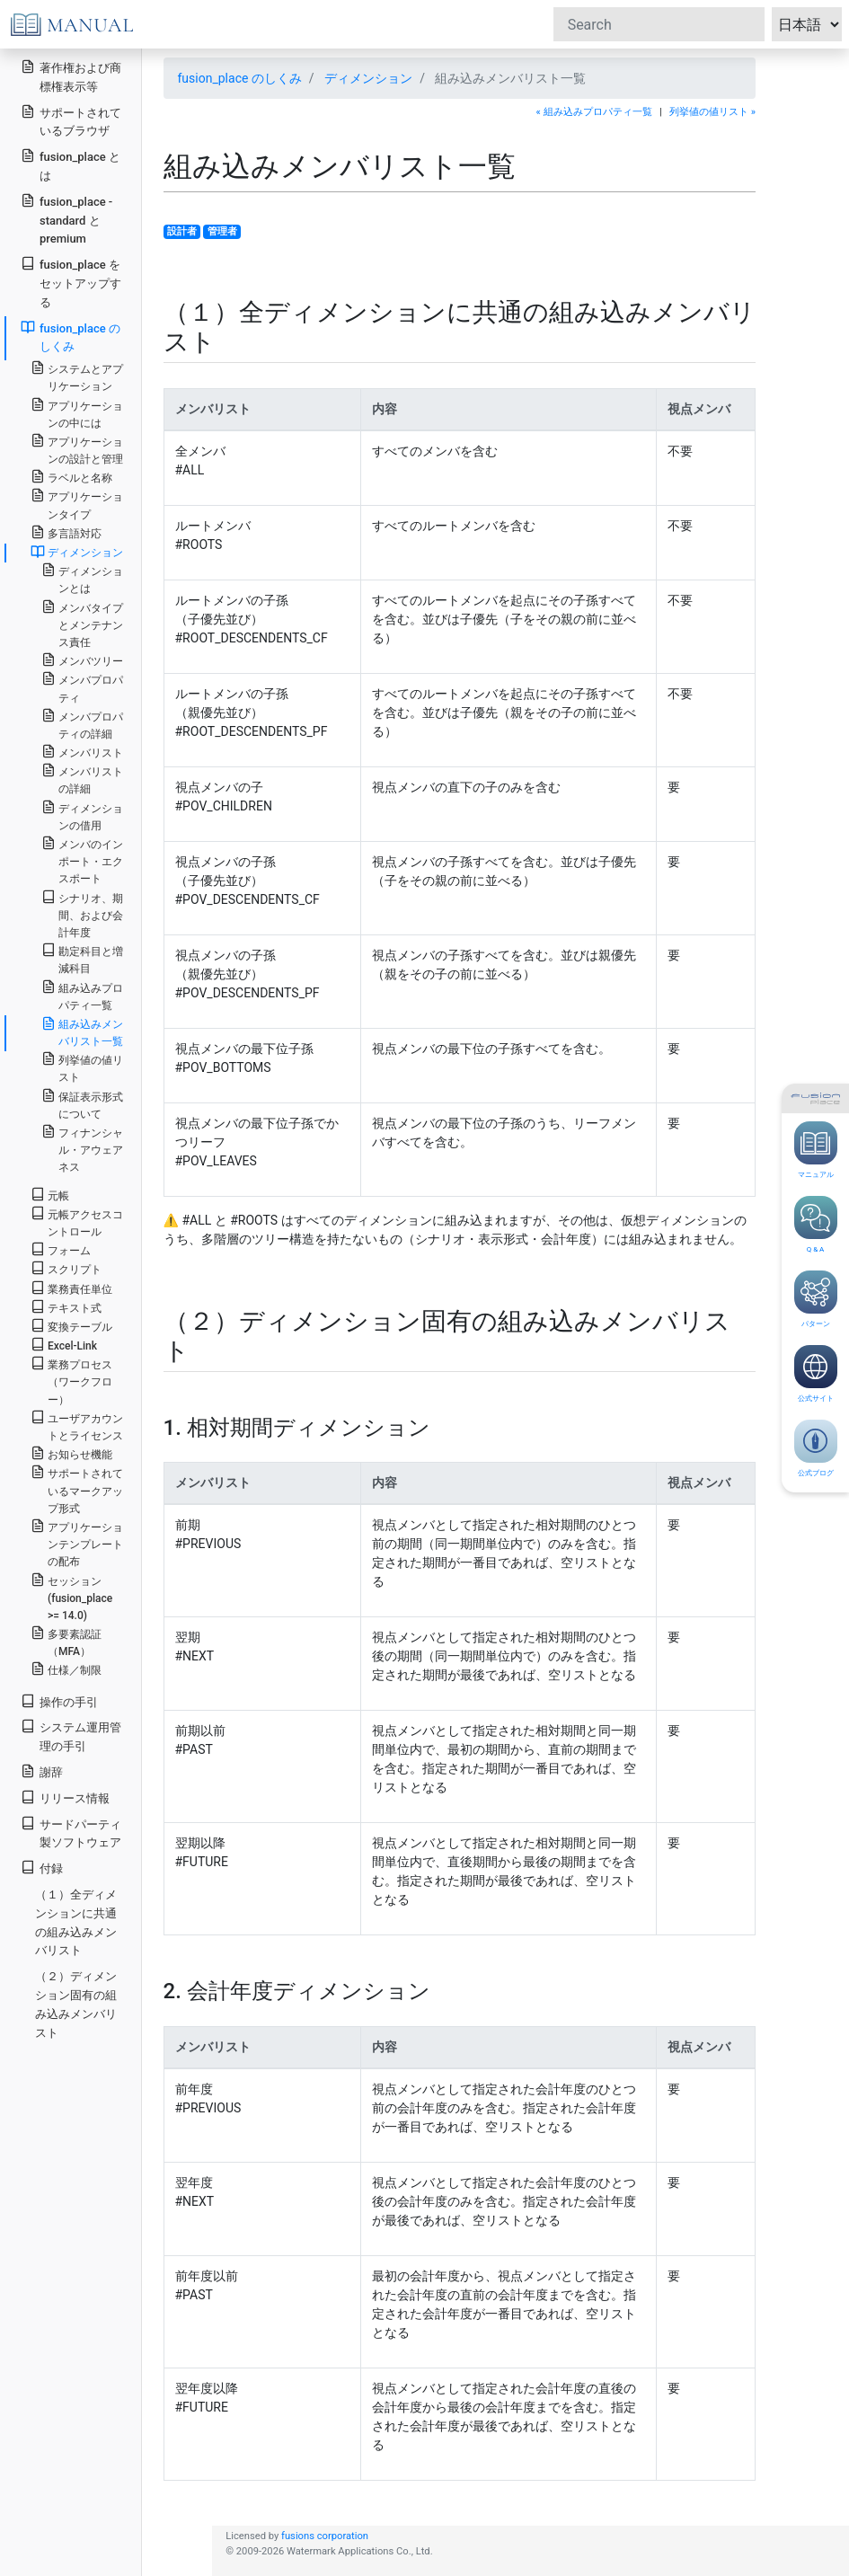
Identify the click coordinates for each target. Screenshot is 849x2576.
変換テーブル (71, 1325)
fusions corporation (324, 2536)
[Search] (659, 24)
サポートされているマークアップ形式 (77, 1489)
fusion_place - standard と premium (66, 219)
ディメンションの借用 (82, 816)
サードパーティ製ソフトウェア (71, 1833)
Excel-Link (64, 1344)
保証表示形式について (82, 1104)
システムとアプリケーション (77, 376)
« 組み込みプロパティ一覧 (594, 112)
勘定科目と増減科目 (82, 959)
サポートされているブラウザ (71, 121)
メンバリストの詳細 (82, 779)
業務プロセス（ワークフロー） (71, 1380)
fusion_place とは (70, 165)
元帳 (50, 1194)
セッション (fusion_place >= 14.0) (71, 1597)
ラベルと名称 (71, 476)
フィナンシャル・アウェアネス (82, 1148)
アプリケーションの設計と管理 (77, 449)
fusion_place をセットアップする (71, 282)
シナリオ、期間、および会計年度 (82, 914)
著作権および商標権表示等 (71, 76)
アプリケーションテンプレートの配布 (77, 1543)
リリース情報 (65, 1797)
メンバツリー (82, 660)
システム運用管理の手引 (71, 1736)
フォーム (61, 1249)
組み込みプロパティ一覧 (82, 995)
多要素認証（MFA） (66, 1641)
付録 (42, 1867)
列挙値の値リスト (82, 1067)
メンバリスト (82, 751)
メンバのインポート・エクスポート (82, 860)
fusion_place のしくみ (240, 78)
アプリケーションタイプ (77, 504)
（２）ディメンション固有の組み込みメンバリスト (76, 2004)
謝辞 (42, 1771)
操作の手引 (59, 1701)
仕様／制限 (66, 1669)
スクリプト (66, 1268)
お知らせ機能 (71, 1453)
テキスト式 (66, 1307)
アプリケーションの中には (77, 413)
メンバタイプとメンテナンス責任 (82, 624)
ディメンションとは (82, 578)
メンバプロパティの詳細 (82, 724)
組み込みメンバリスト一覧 (82, 1032)
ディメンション (368, 78)
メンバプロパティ (82, 687)
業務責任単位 (71, 1288)
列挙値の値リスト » (712, 112)
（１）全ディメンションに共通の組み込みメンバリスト (76, 1922)
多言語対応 (66, 532)
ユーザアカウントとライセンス (77, 1426)
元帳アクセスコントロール (77, 1222)
